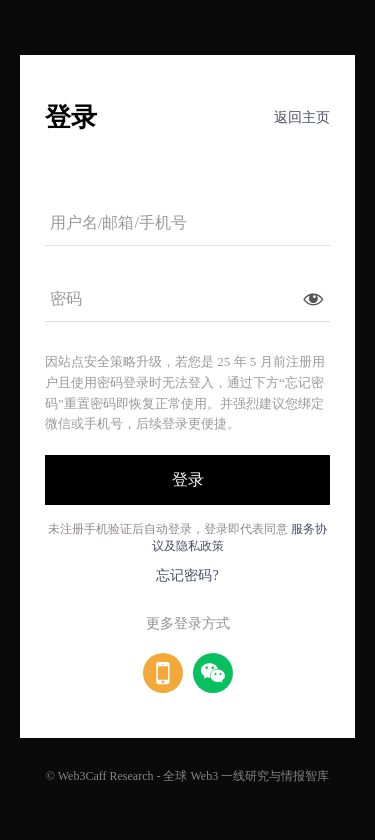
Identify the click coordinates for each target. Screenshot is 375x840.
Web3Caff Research (106, 776)
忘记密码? (187, 575)
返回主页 (302, 117)
